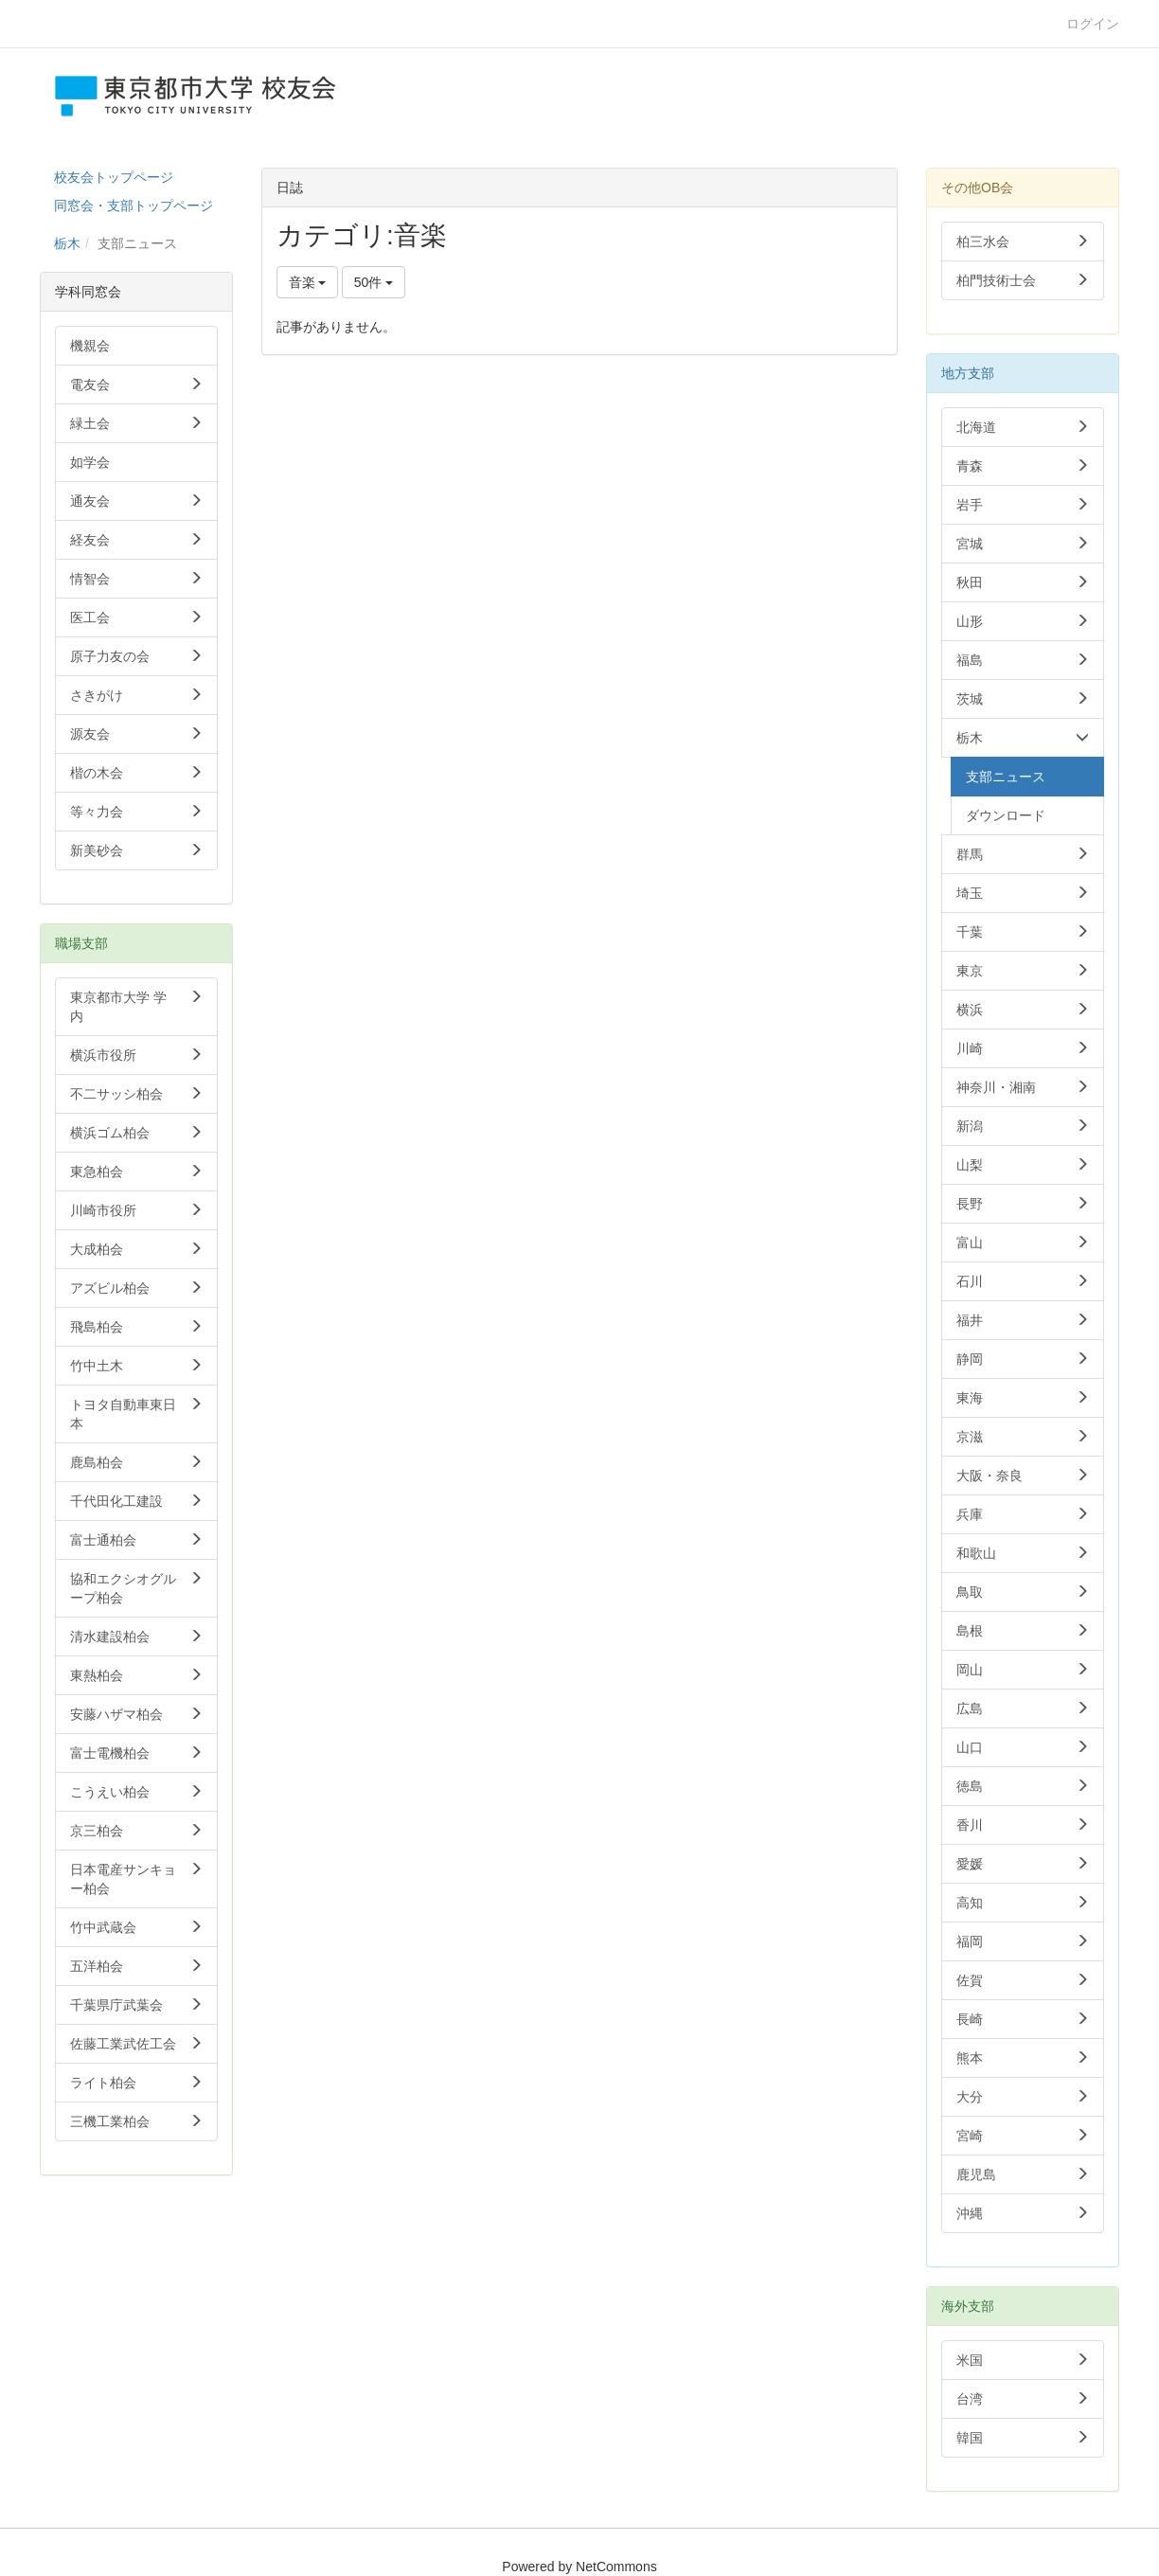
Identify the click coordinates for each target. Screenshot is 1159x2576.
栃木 (67, 243)
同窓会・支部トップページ (133, 205)
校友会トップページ (113, 177)
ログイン (1092, 23)
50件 (373, 282)
